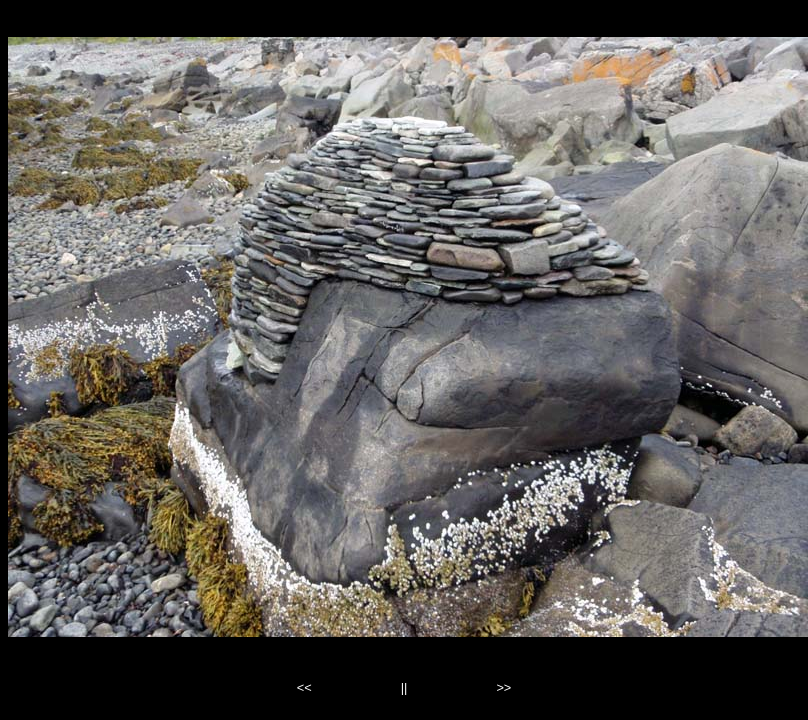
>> (503, 687)
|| (404, 687)
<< (304, 687)
